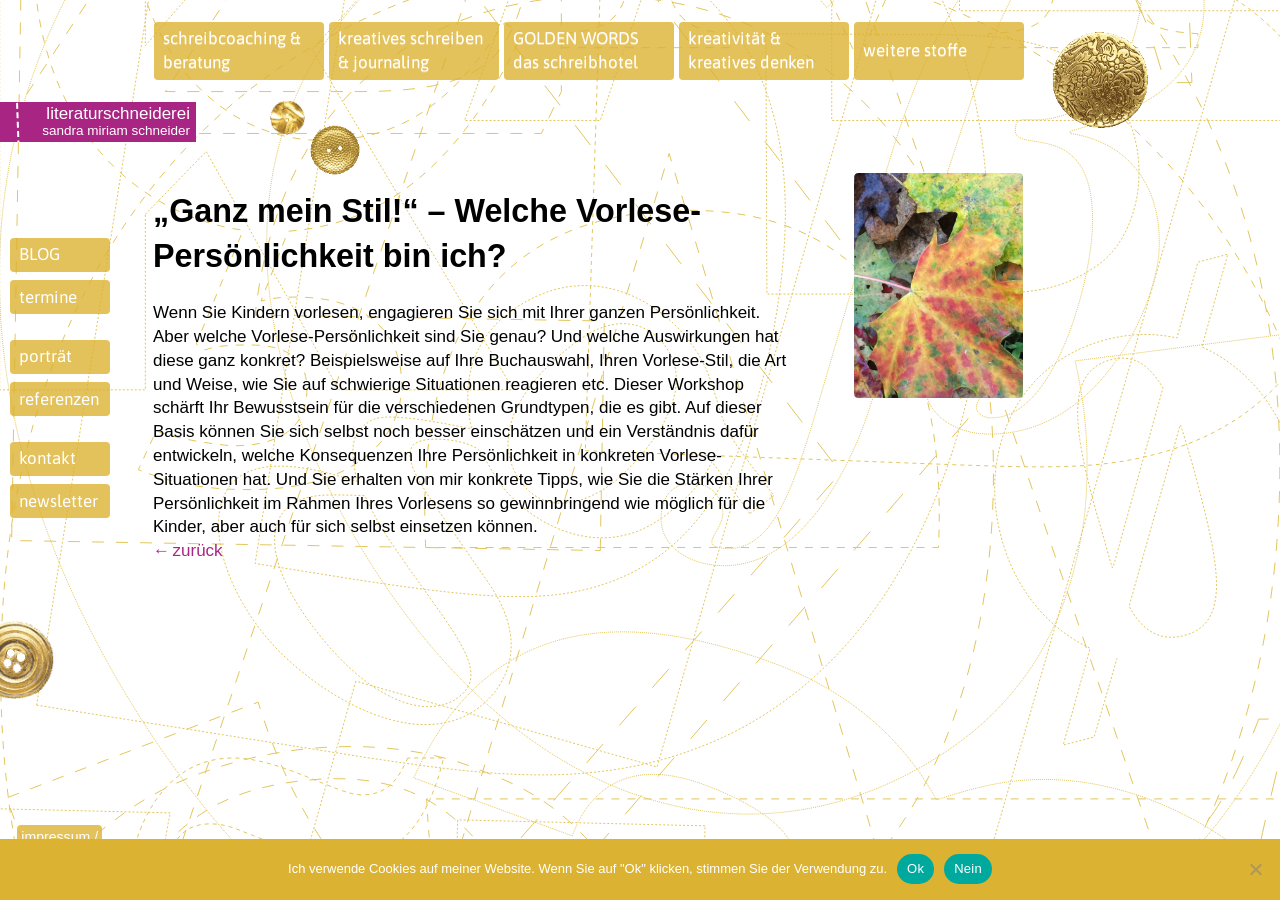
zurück (198, 550)
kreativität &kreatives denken (751, 50)
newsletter (58, 501)
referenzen (59, 399)
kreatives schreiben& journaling (410, 50)
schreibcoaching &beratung (232, 50)
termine (48, 297)
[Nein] (1255, 869)
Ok (915, 868)
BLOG (39, 254)
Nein (968, 868)
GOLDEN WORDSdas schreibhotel (576, 50)
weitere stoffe (915, 50)
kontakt (47, 458)
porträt (45, 356)
